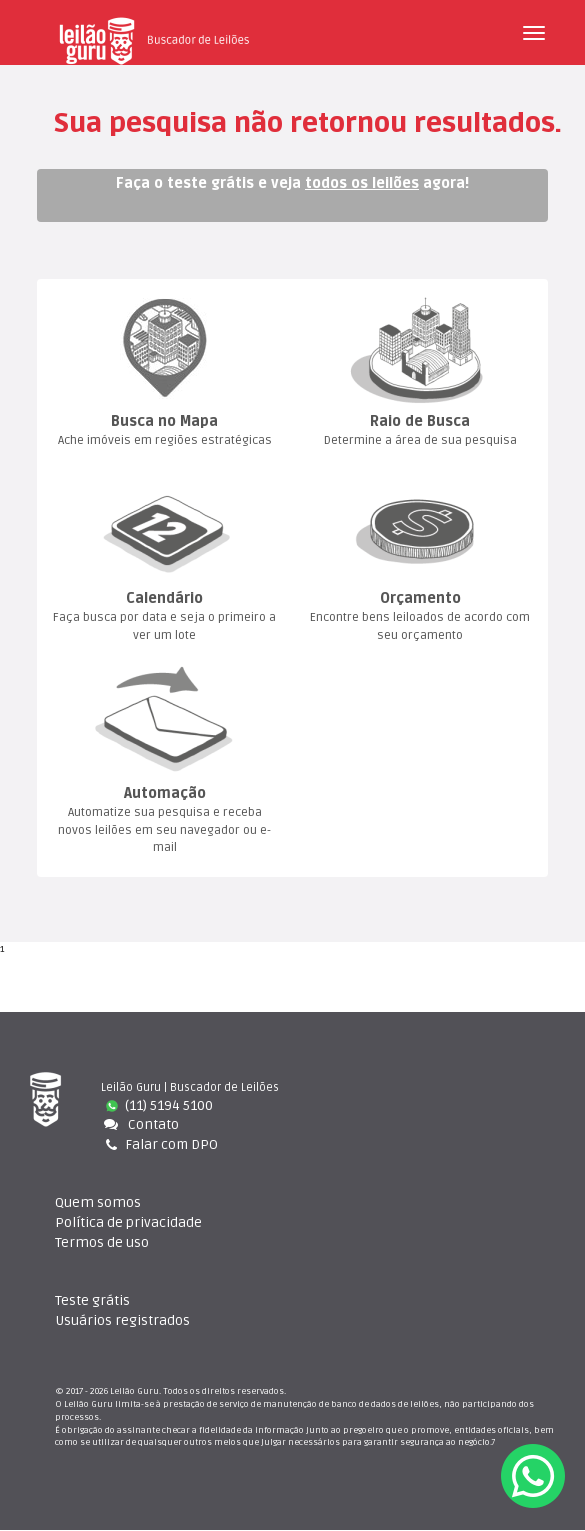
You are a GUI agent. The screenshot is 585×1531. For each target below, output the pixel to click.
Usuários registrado (122, 1321)
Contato (140, 1125)
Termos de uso (102, 1243)
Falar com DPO (160, 1145)
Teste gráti (92, 1301)
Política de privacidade (128, 1223)
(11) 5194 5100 (159, 1105)
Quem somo (98, 1203)
